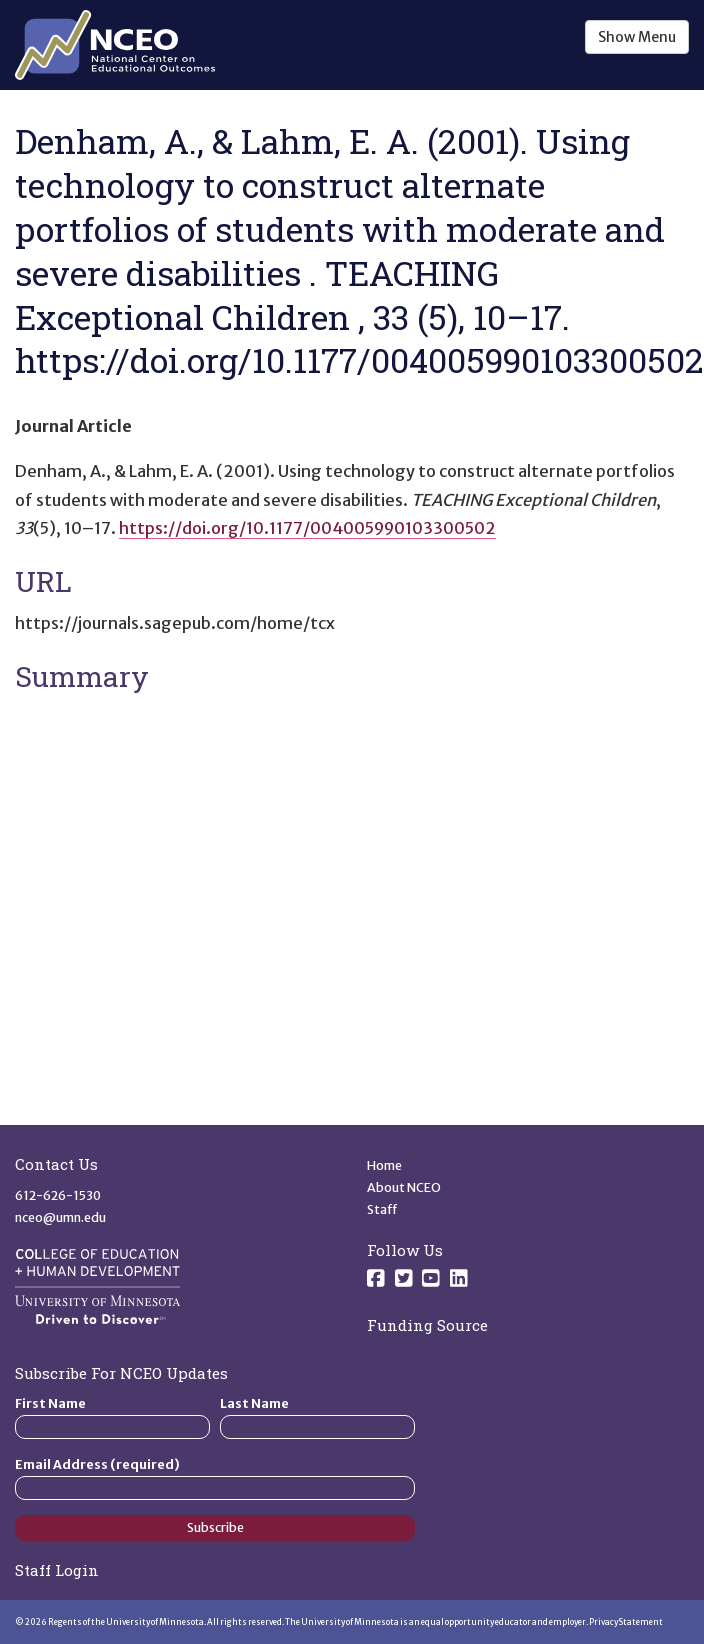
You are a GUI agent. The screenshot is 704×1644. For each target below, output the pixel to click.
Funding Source (427, 1325)
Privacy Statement (626, 1622)
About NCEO (404, 1187)
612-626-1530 (58, 1195)
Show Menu (637, 37)
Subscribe (215, 1527)
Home (384, 1165)
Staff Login (57, 1570)
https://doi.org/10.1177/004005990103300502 (307, 528)
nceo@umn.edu (60, 1217)
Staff (382, 1209)
